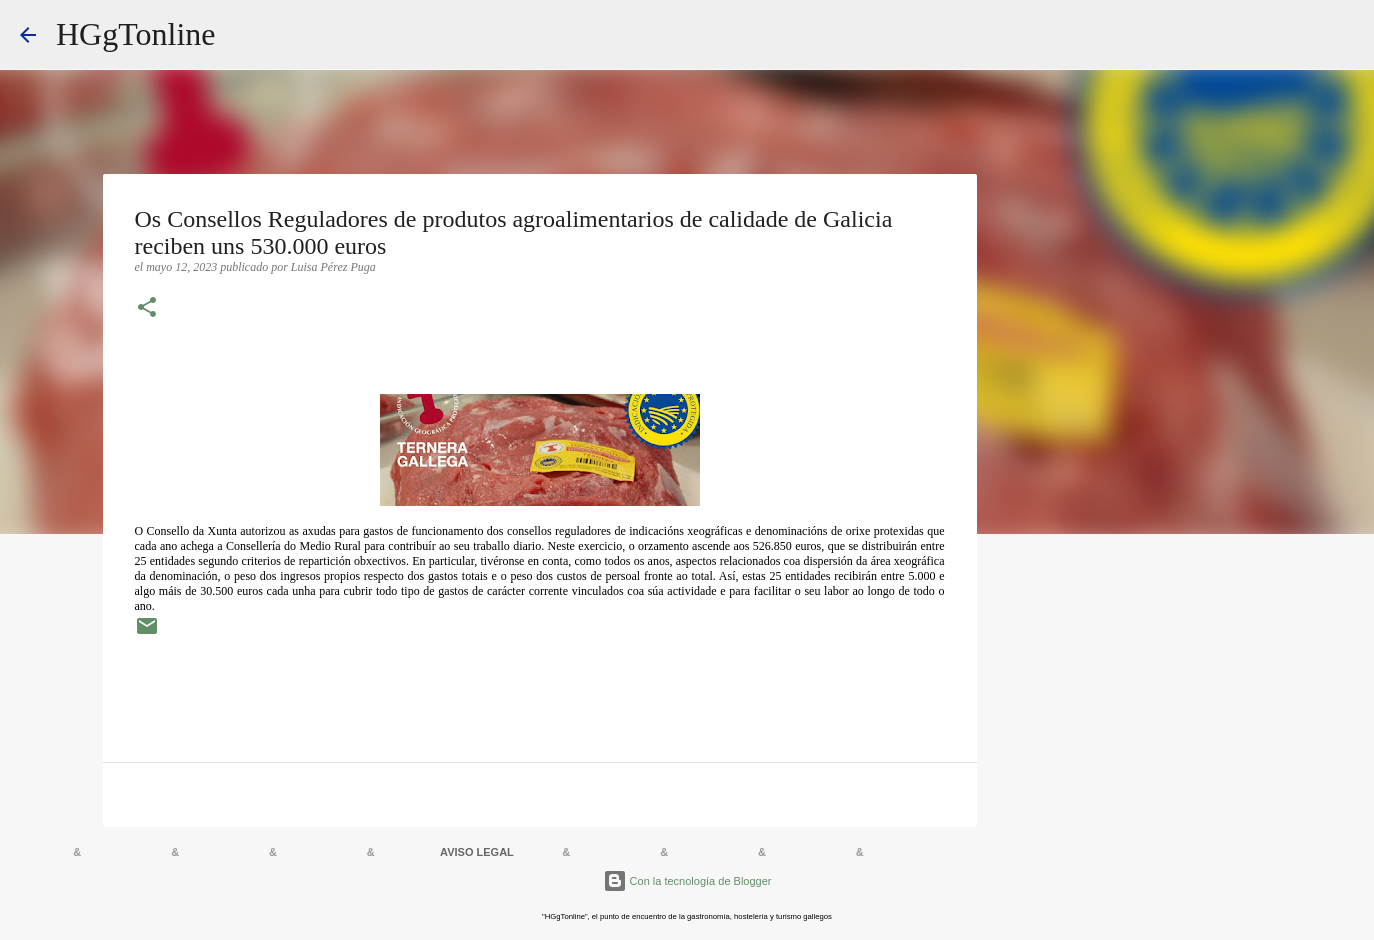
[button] (147, 309)
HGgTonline (136, 34)
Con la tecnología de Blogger (687, 881)
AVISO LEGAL (477, 852)
